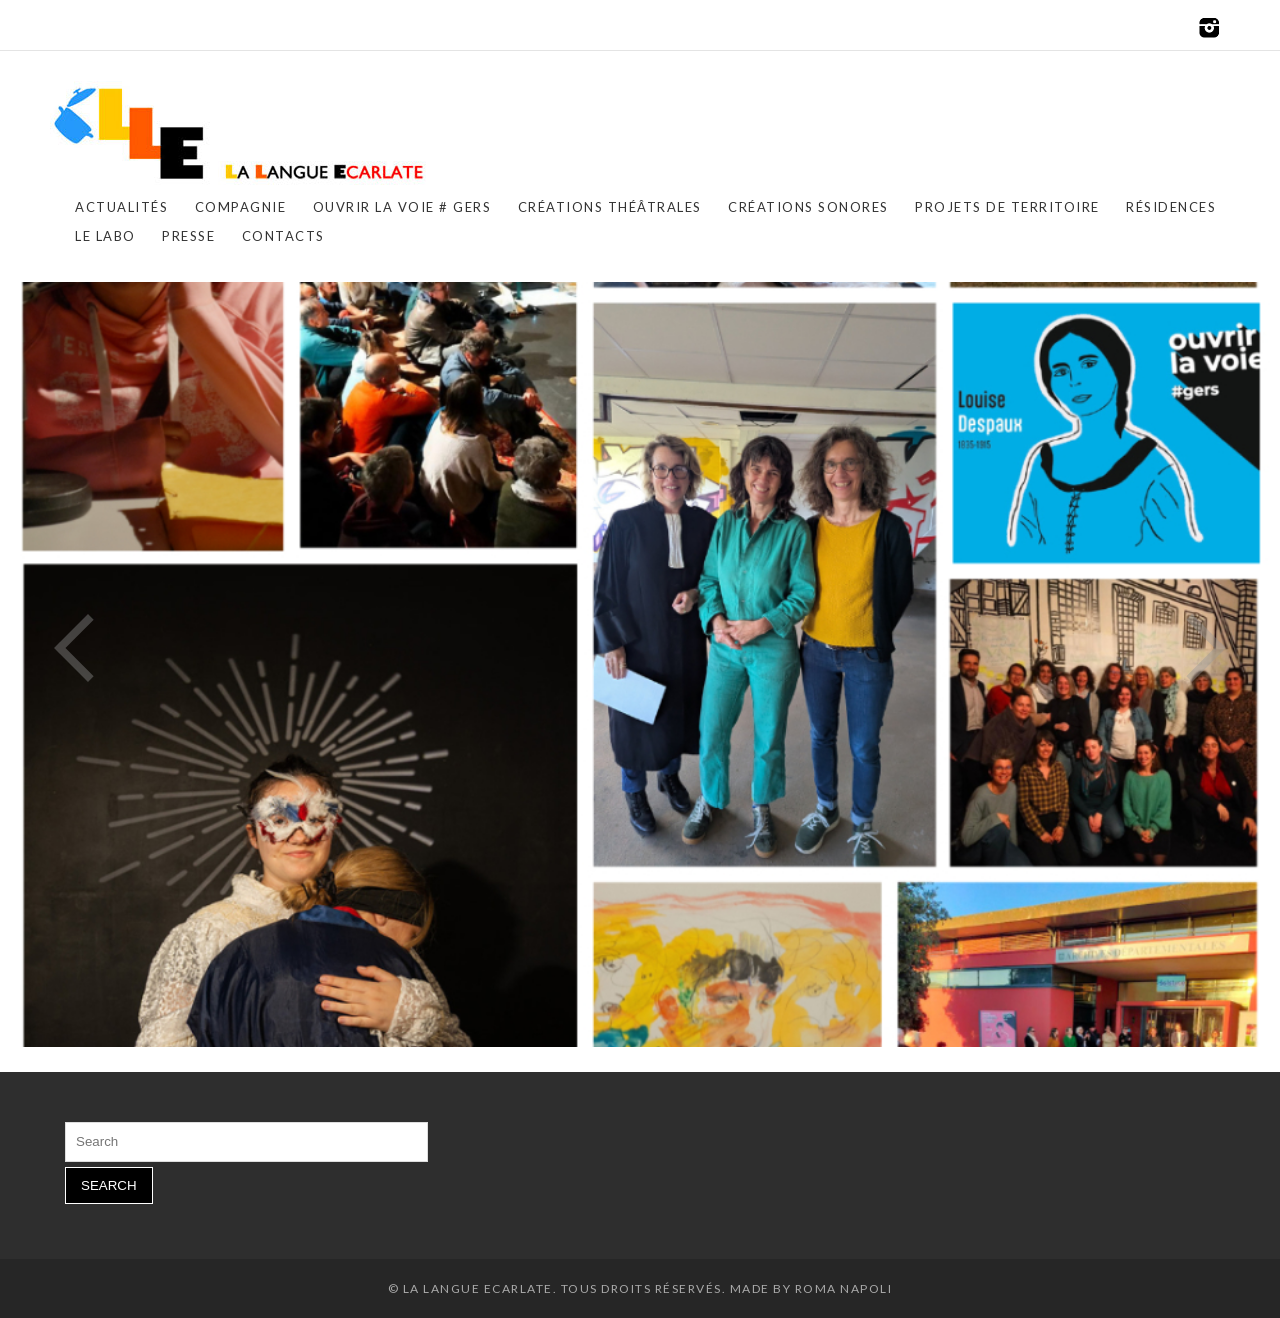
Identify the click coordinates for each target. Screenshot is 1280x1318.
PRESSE (188, 236)
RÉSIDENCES (1171, 207)
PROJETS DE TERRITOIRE (1007, 207)
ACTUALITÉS (121, 207)
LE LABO (105, 236)
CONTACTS (283, 236)
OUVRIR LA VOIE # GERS (402, 207)
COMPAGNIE (241, 207)
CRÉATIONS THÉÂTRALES (610, 207)
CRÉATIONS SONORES (808, 207)
